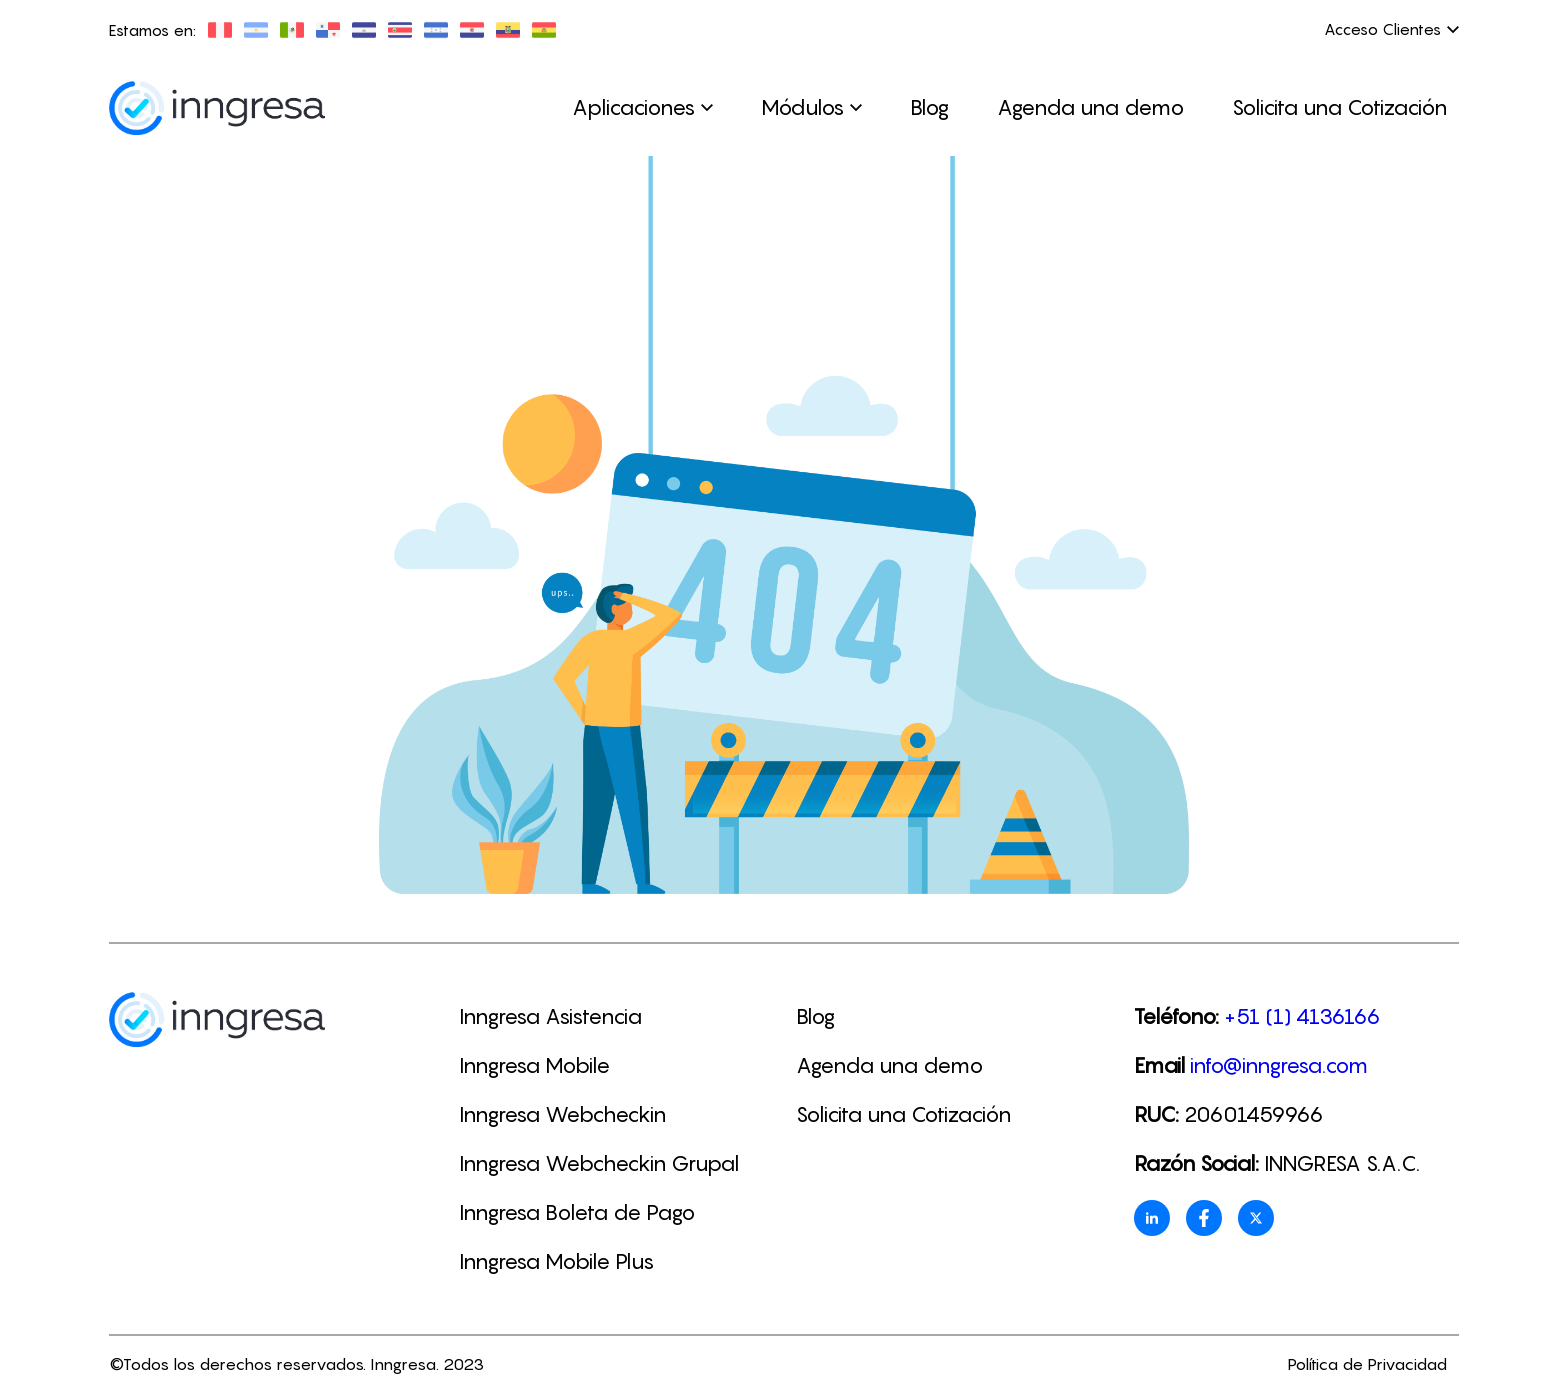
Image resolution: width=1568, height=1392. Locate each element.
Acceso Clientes (1391, 29)
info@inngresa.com (1279, 1065)
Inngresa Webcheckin (562, 1114)
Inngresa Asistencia (550, 1016)
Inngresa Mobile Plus (556, 1261)
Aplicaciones (642, 107)
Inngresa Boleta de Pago (577, 1212)
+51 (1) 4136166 (1302, 1016)
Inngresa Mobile (534, 1065)
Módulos (811, 107)
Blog (929, 107)
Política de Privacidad (1367, 1364)
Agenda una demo (1090, 107)
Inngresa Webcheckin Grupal (599, 1163)
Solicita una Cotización (1339, 107)
